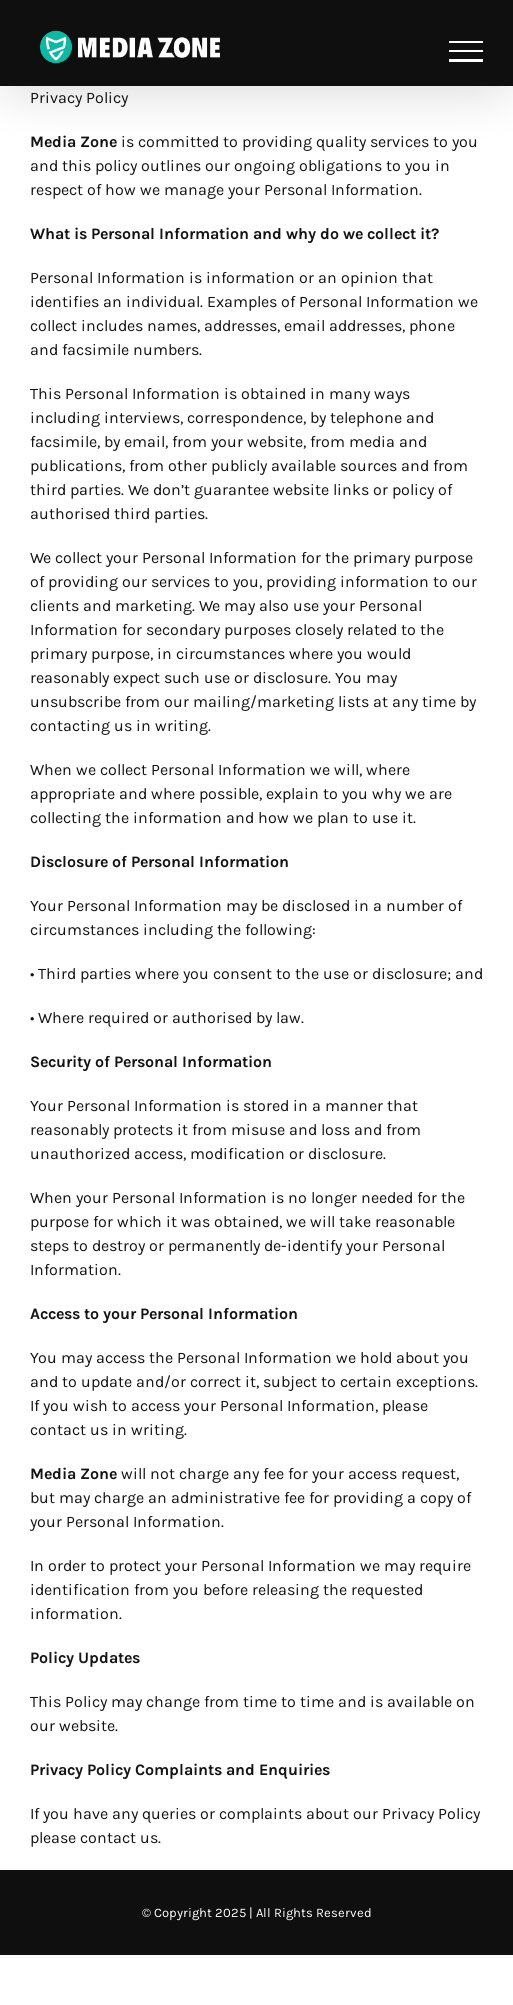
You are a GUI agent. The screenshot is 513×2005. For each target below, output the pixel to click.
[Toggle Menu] (466, 51)
